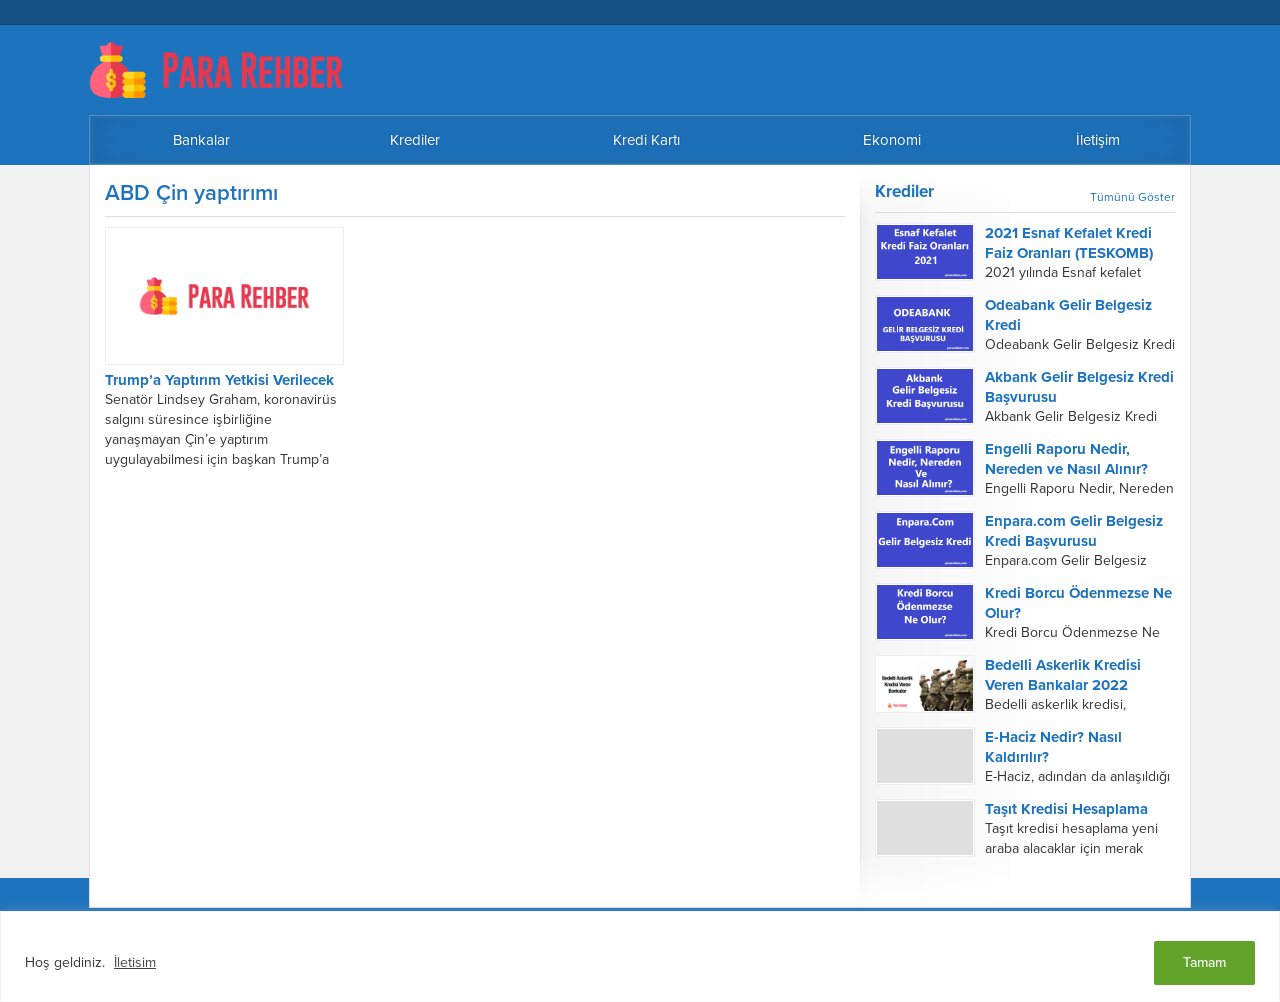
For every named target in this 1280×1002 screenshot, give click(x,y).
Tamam (1204, 962)
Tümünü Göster (1132, 197)
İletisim (135, 962)
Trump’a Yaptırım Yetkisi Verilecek (219, 380)
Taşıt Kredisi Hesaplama (1066, 809)
